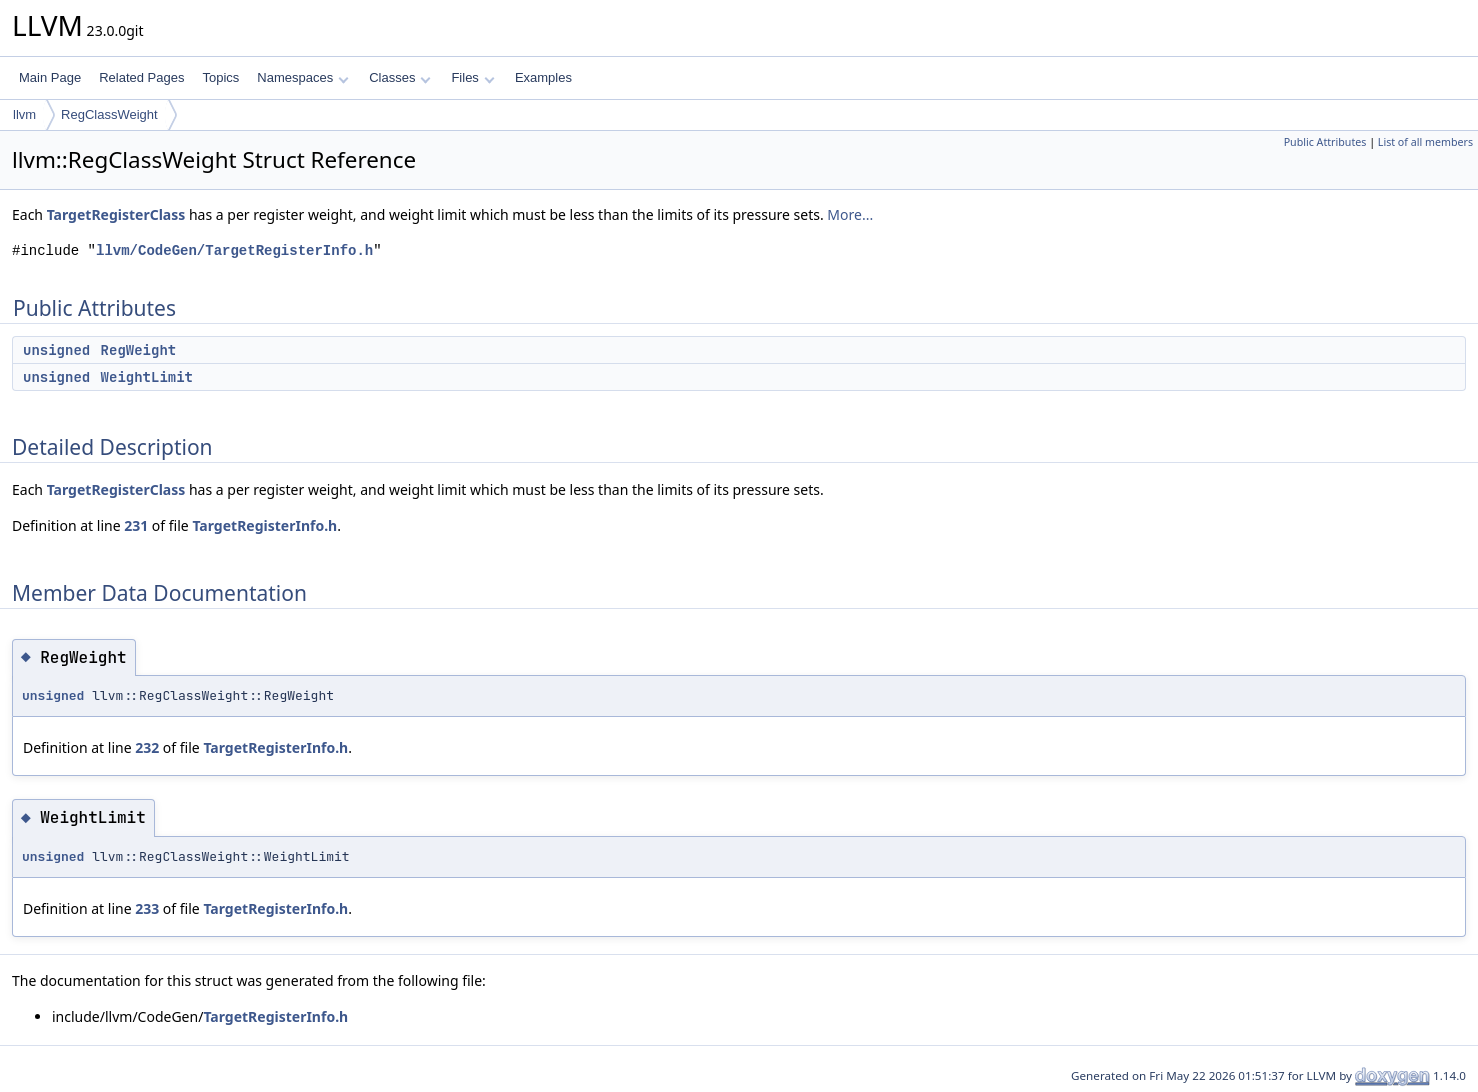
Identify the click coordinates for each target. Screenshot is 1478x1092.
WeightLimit (147, 377)
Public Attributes (1325, 142)
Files (472, 77)
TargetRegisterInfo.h (264, 525)
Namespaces (302, 77)
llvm (24, 114)
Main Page (50, 77)
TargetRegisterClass (116, 214)
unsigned (56, 350)
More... (850, 214)
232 (147, 747)
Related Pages (141, 77)
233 (147, 908)
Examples (543, 77)
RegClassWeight (109, 114)
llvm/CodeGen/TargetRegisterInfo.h (234, 250)
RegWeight (139, 350)
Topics (220, 77)
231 (136, 525)
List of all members (1425, 142)
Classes (400, 77)
